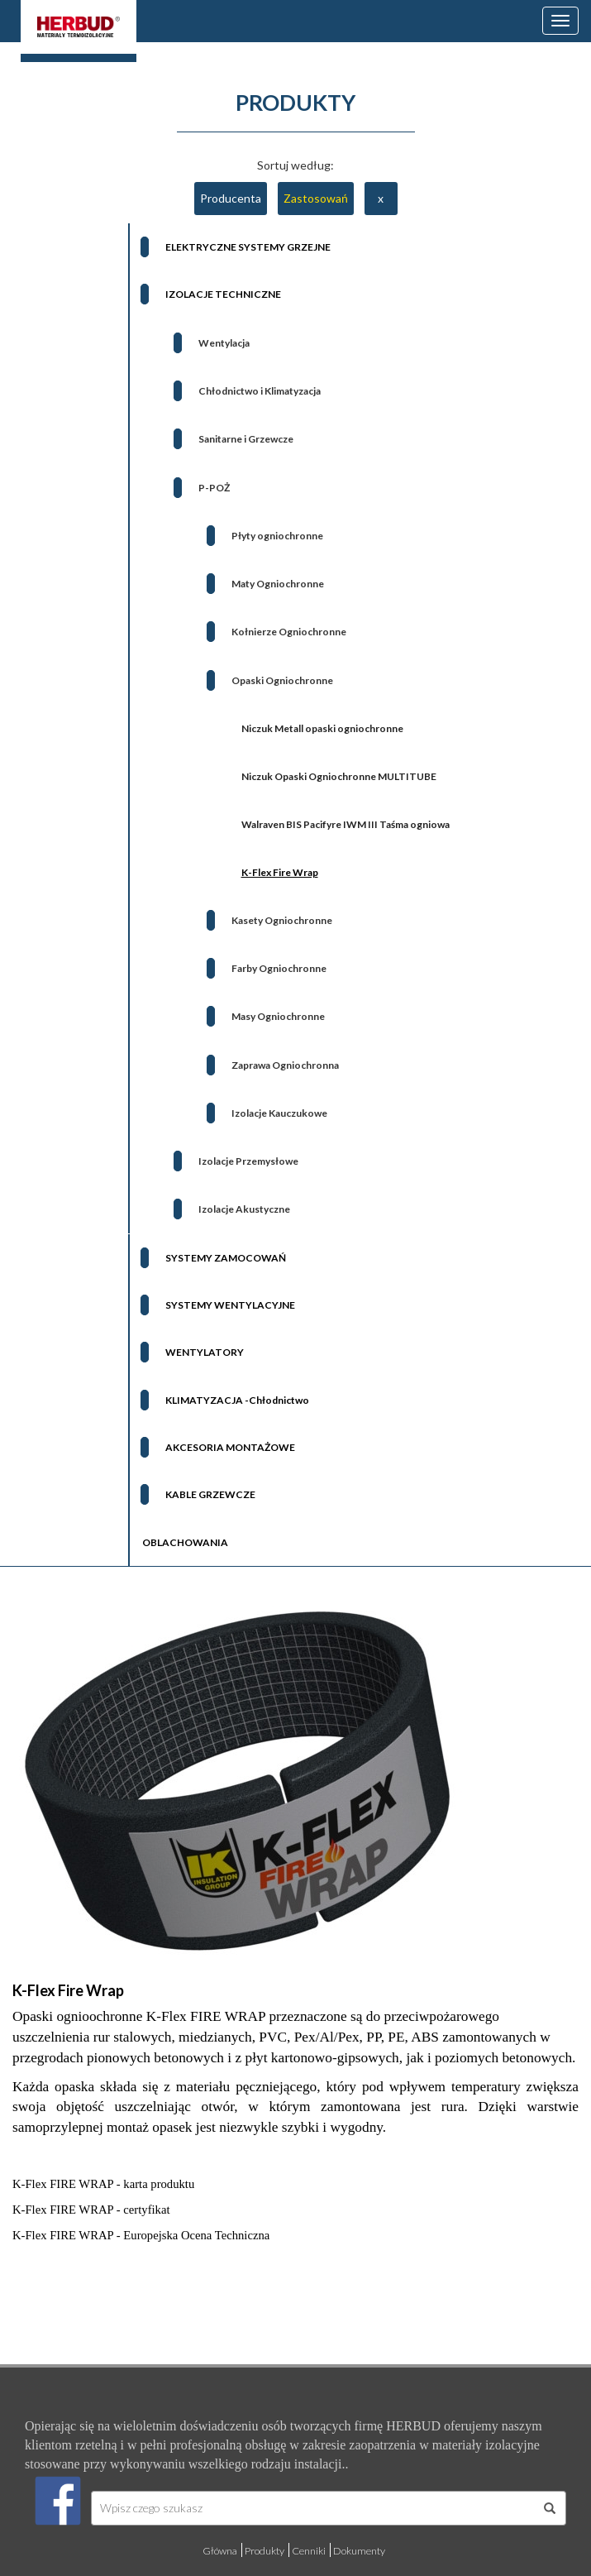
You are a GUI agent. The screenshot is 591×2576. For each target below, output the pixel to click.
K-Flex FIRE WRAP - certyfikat (91, 2209)
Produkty (264, 2551)
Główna (220, 2551)
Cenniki (309, 2551)
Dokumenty (359, 2551)
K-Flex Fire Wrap (68, 1990)
